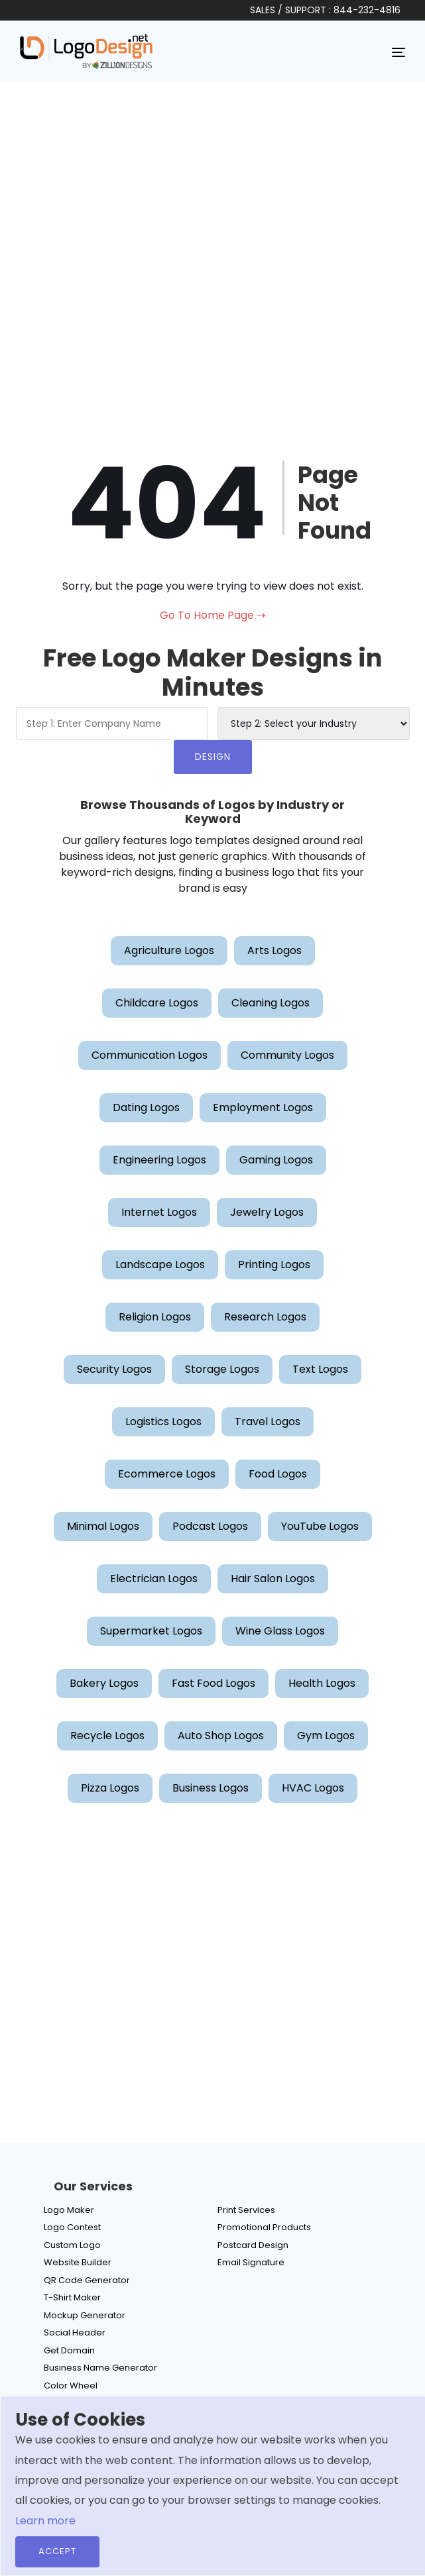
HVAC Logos (313, 1788)
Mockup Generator (84, 2315)
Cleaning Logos (270, 1002)
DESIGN (213, 756)
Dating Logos (146, 1107)
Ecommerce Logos (166, 1473)
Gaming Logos (276, 1159)
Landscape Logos (160, 1264)
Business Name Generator (100, 2367)
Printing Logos (274, 1264)
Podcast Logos (210, 1526)
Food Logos (278, 1473)
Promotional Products (264, 2227)
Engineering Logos (159, 1159)
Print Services (246, 2210)
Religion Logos (155, 1316)
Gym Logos (326, 1735)
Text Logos (320, 1369)
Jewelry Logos (267, 1212)
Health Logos (321, 1683)
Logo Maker (69, 2210)
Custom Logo (72, 2245)
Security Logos (114, 1369)
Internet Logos (159, 1212)
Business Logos (210, 1788)
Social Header (74, 2332)
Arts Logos (274, 950)
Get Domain (69, 2350)
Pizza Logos (110, 1788)
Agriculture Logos (169, 950)
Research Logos (265, 1316)
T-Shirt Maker (72, 2297)
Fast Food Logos (213, 1683)
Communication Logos (149, 1055)
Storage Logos (222, 1369)
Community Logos (287, 1055)
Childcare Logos (156, 1002)
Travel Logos (267, 1421)
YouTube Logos (320, 1526)
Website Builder (77, 2262)
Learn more (45, 2520)
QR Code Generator (87, 2280)
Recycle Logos (107, 1735)
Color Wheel (70, 2385)
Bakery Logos (104, 1683)
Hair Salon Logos (273, 1578)
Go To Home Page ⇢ (212, 615)
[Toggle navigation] (398, 51)
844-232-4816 (367, 10)
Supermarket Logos (151, 1630)
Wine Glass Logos (280, 1630)
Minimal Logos (103, 1526)
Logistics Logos (163, 1421)
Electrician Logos (154, 1578)
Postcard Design (252, 2245)
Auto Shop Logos (221, 1735)
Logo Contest (72, 2227)
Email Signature (250, 2262)
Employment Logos (263, 1107)
